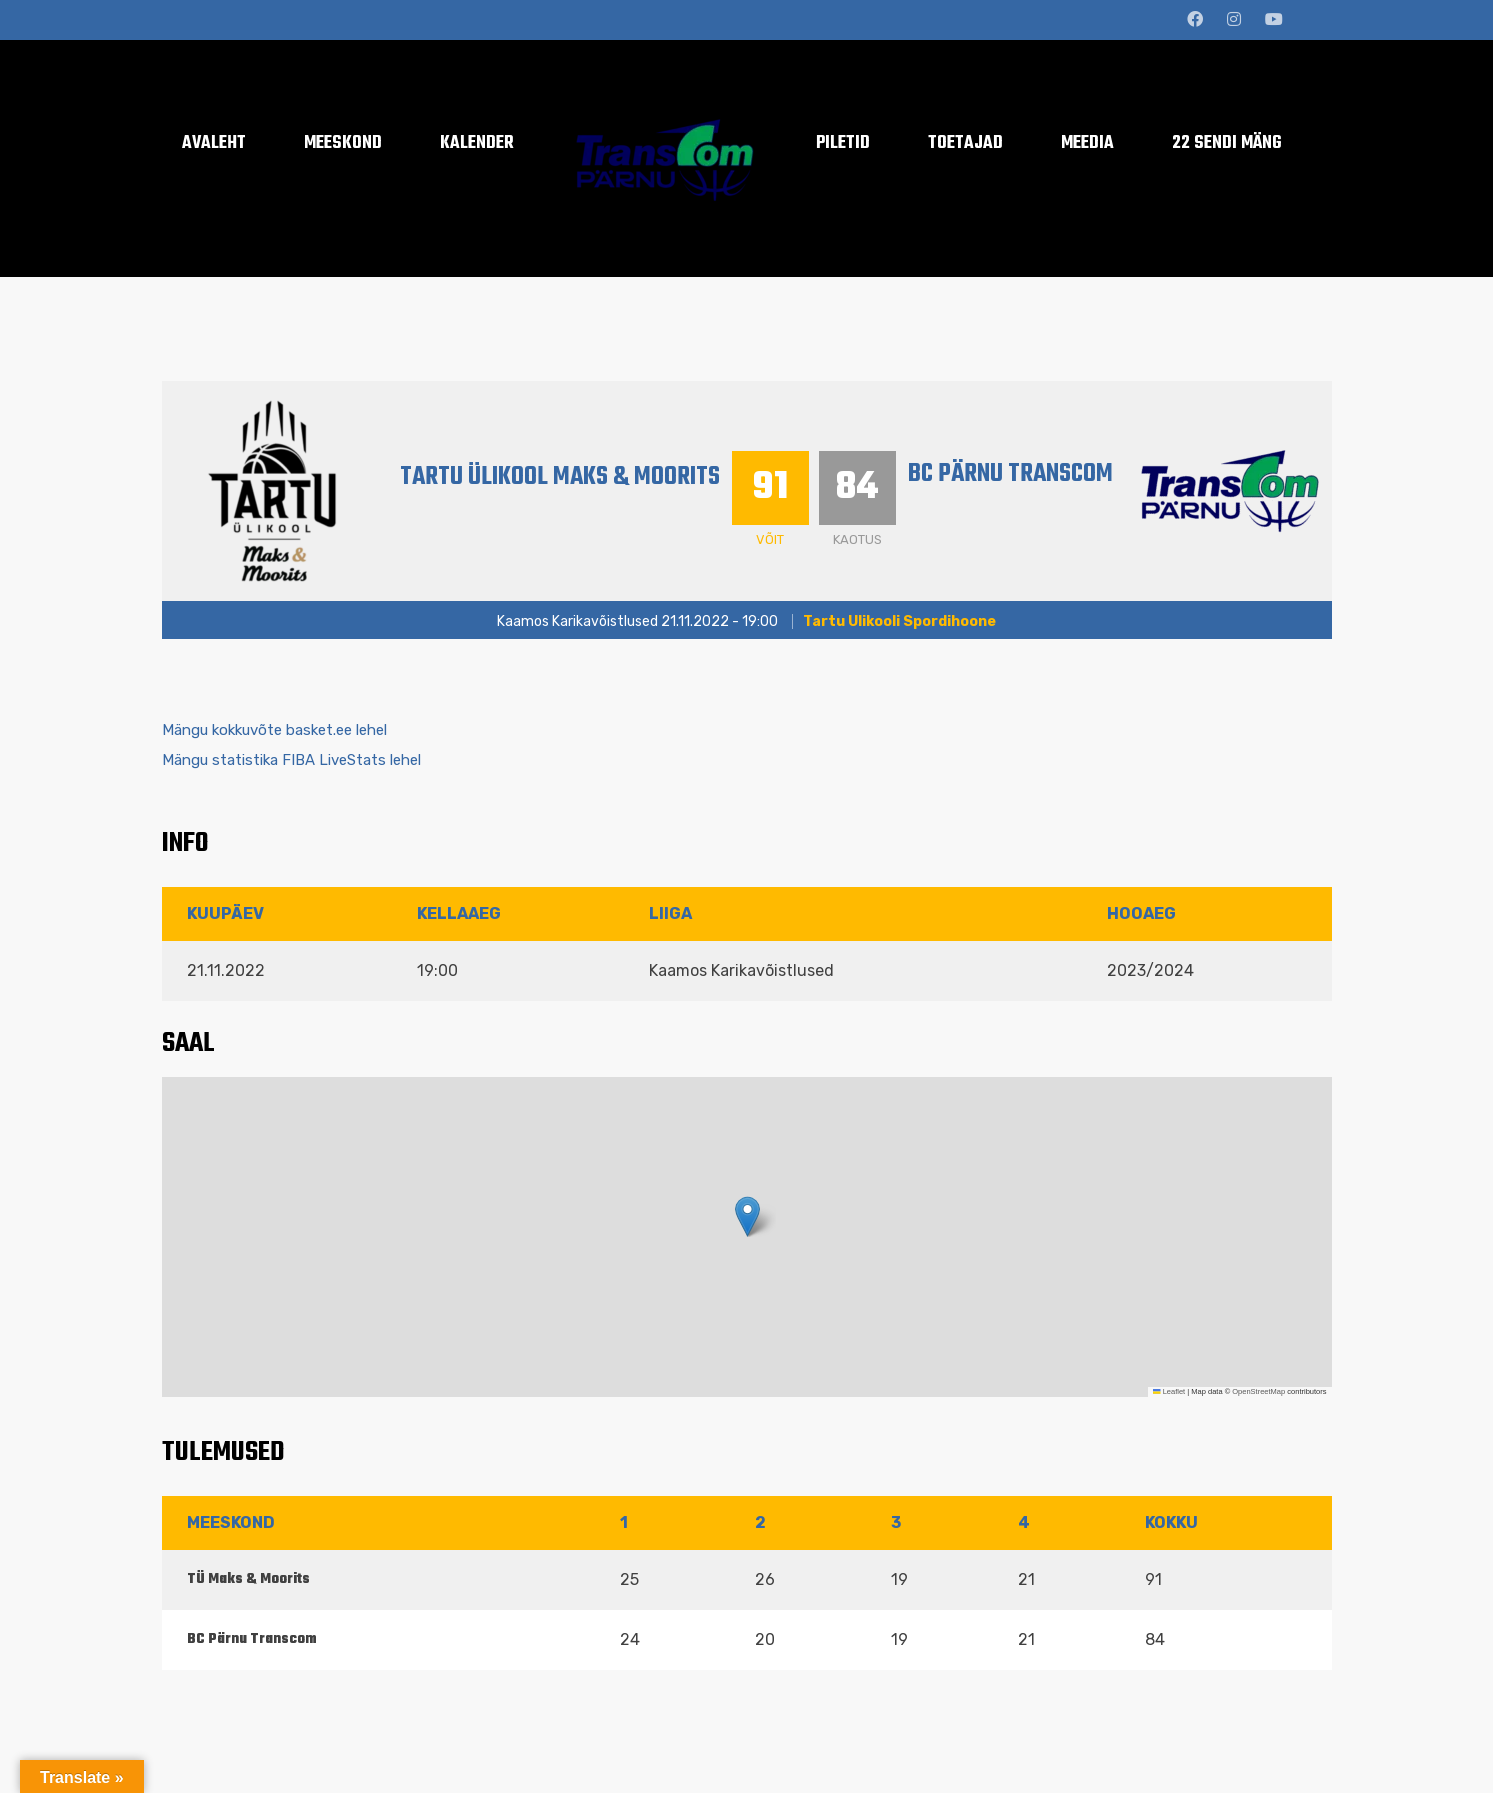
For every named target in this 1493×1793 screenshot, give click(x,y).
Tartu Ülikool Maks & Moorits (562, 477)
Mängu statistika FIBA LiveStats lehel (291, 760)
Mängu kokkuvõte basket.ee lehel (274, 730)
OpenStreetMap (1258, 1391)
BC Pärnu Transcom (1017, 474)
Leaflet (1169, 1391)
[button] (747, 1216)
